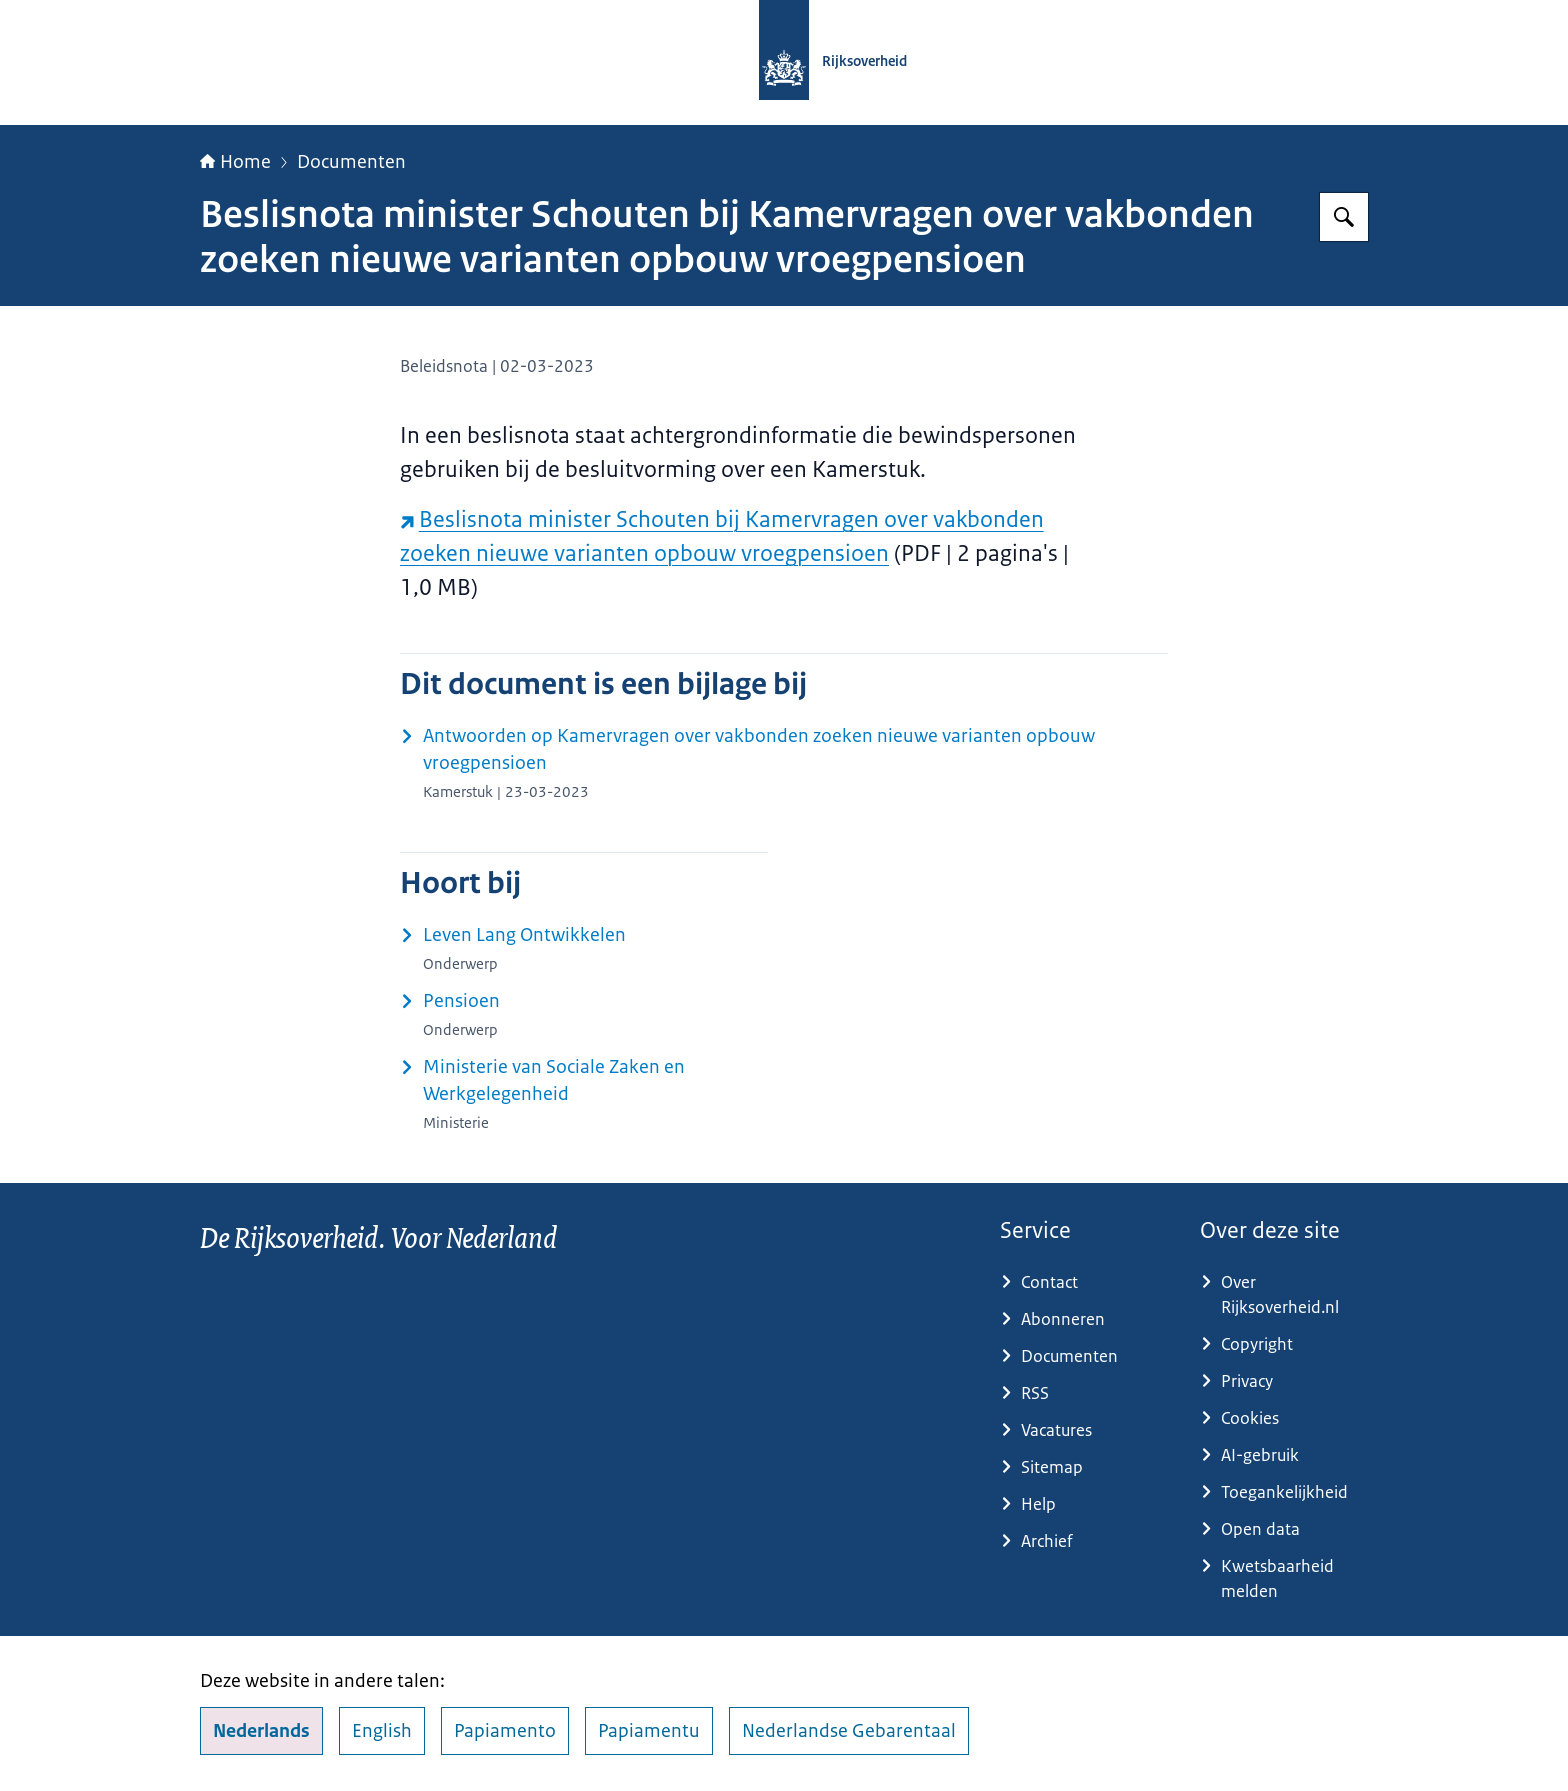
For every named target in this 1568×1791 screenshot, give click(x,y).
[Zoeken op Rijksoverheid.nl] (1344, 217)
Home (235, 162)
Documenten (351, 162)
